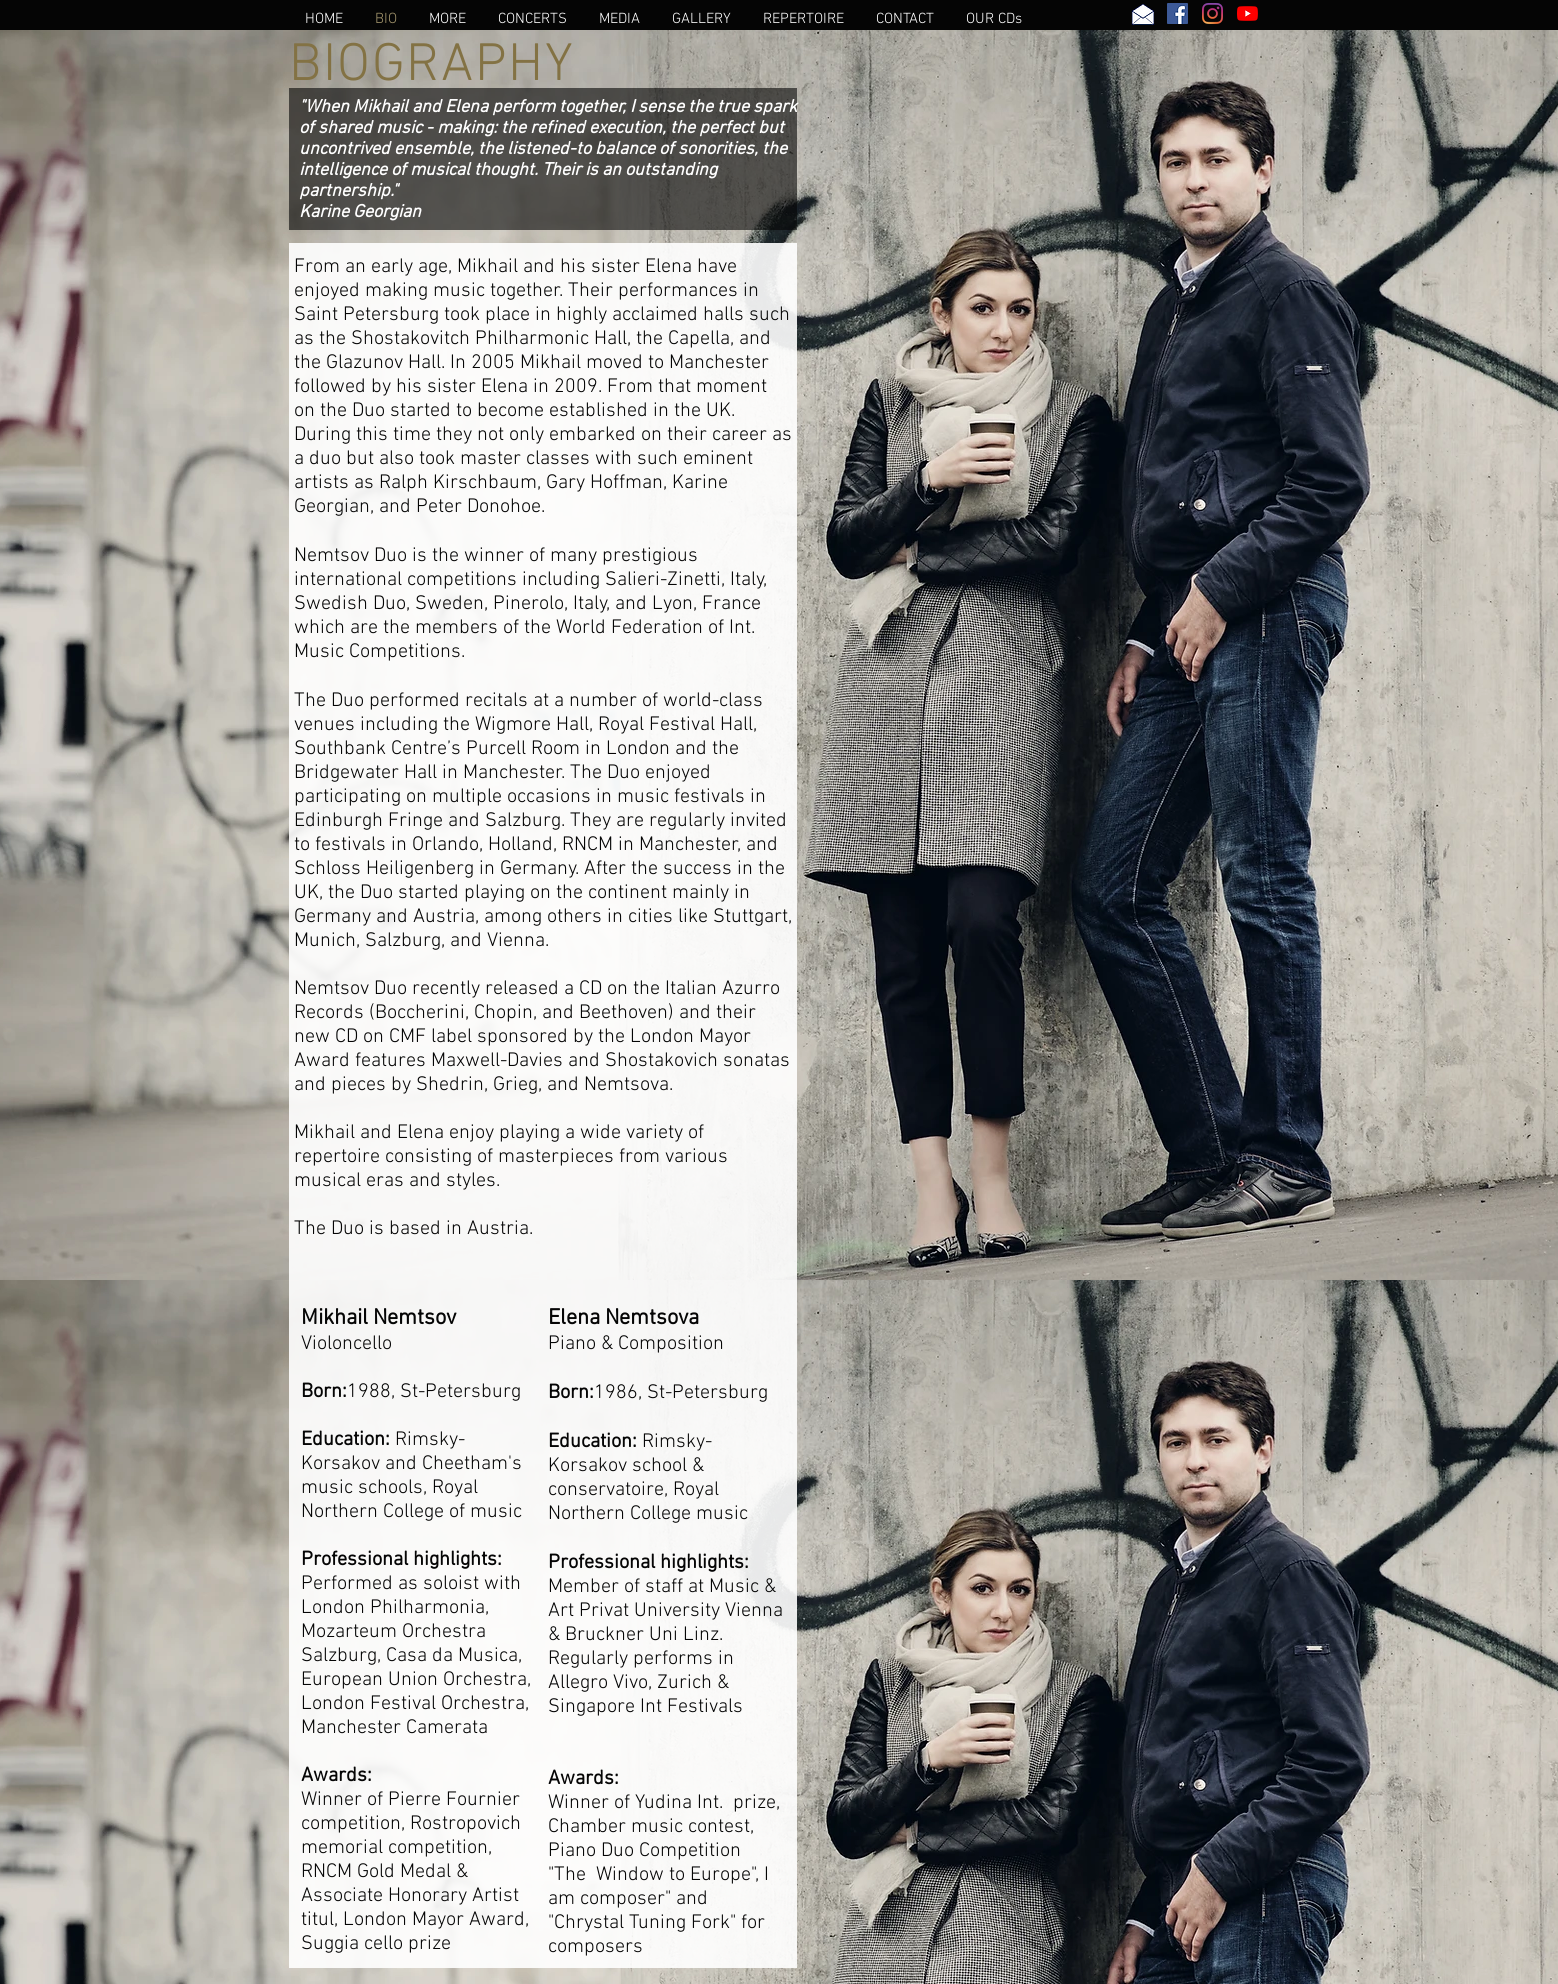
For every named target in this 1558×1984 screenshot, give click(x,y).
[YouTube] (1247, 13)
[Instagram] (1212, 13)
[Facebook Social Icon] (1177, 13)
